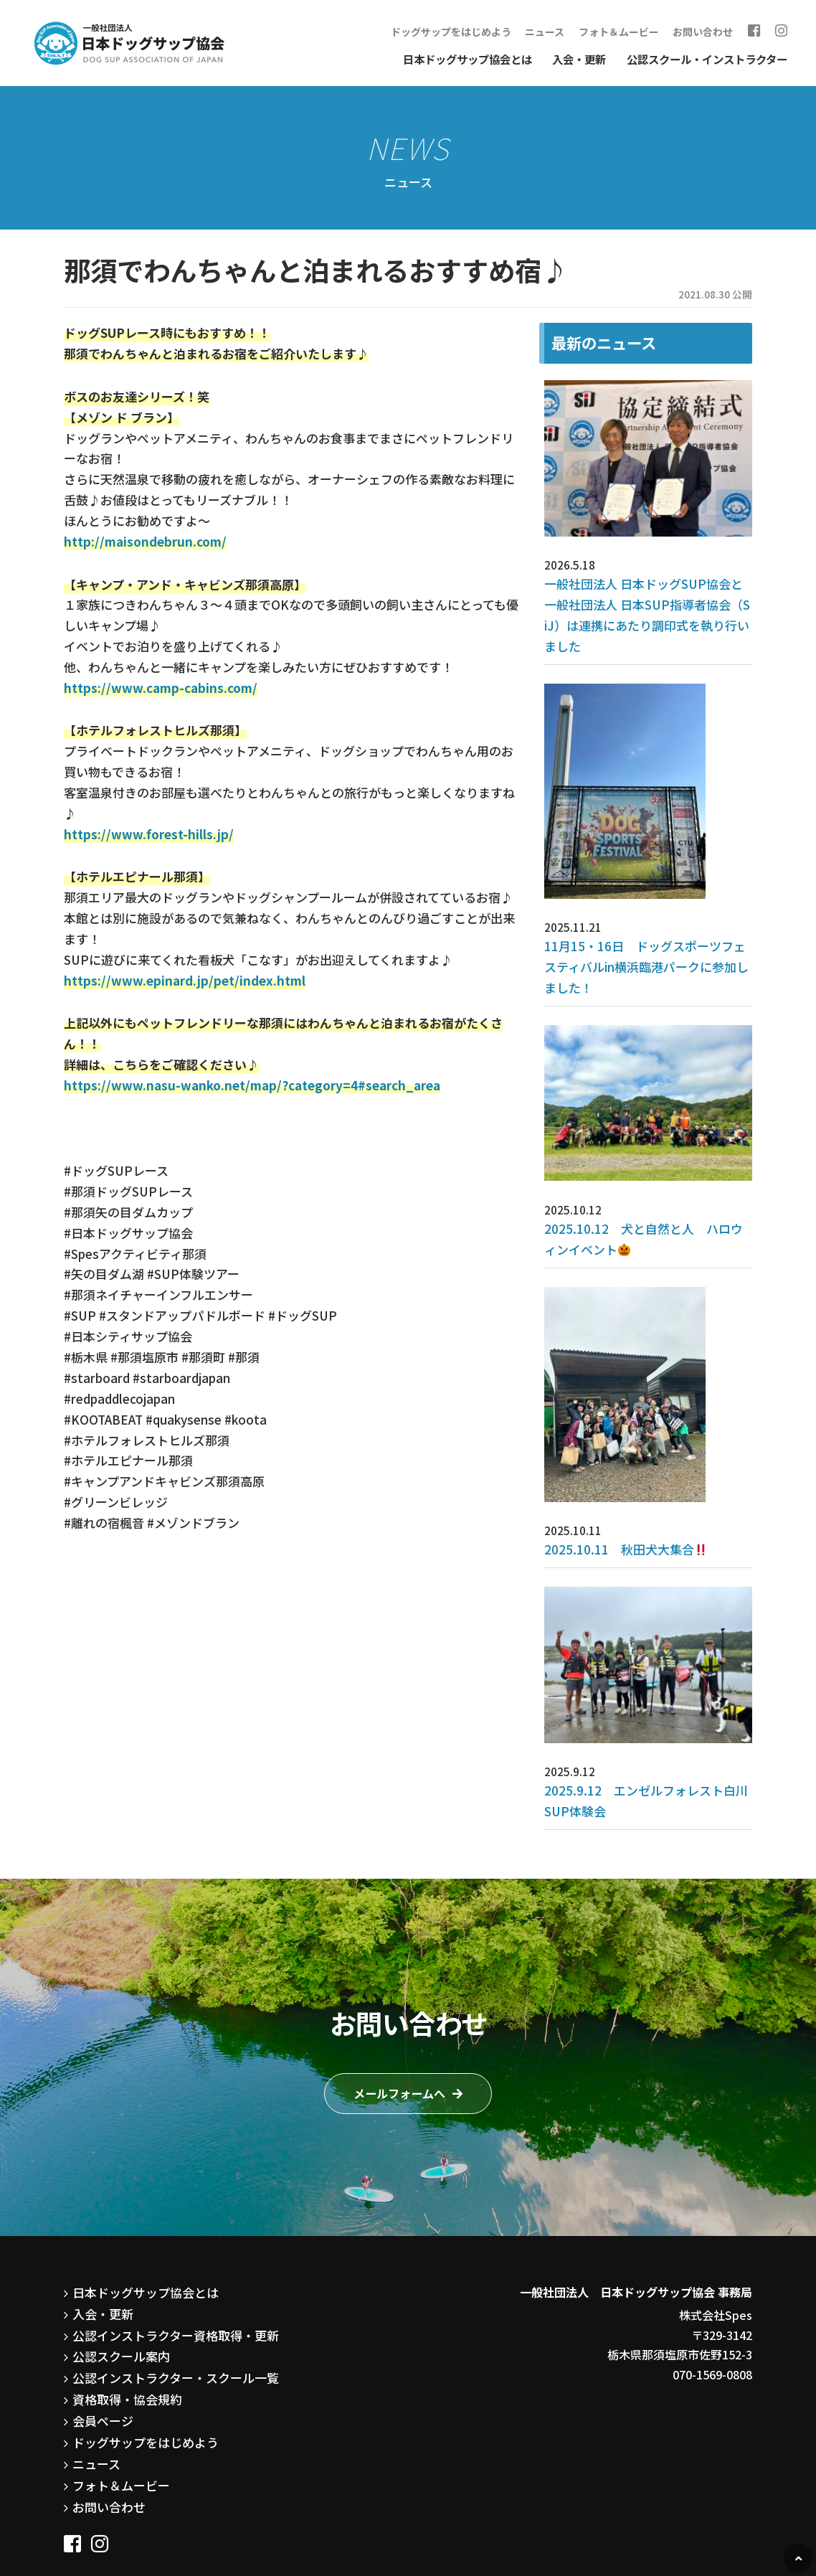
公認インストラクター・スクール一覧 (169, 2303)
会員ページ (101, 2344)
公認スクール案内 (118, 2282)
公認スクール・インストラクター (707, 57)
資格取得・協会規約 (124, 2323)
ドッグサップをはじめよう (477, 31)
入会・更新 (579, 57)
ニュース (564, 31)
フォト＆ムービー (634, 31)
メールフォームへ (399, 2023)
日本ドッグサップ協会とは (467, 57)
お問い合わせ (713, 31)
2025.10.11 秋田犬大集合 (616, 1486)
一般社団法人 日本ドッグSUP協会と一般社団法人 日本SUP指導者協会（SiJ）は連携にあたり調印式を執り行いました (647, 600)
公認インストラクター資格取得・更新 (169, 2262)
